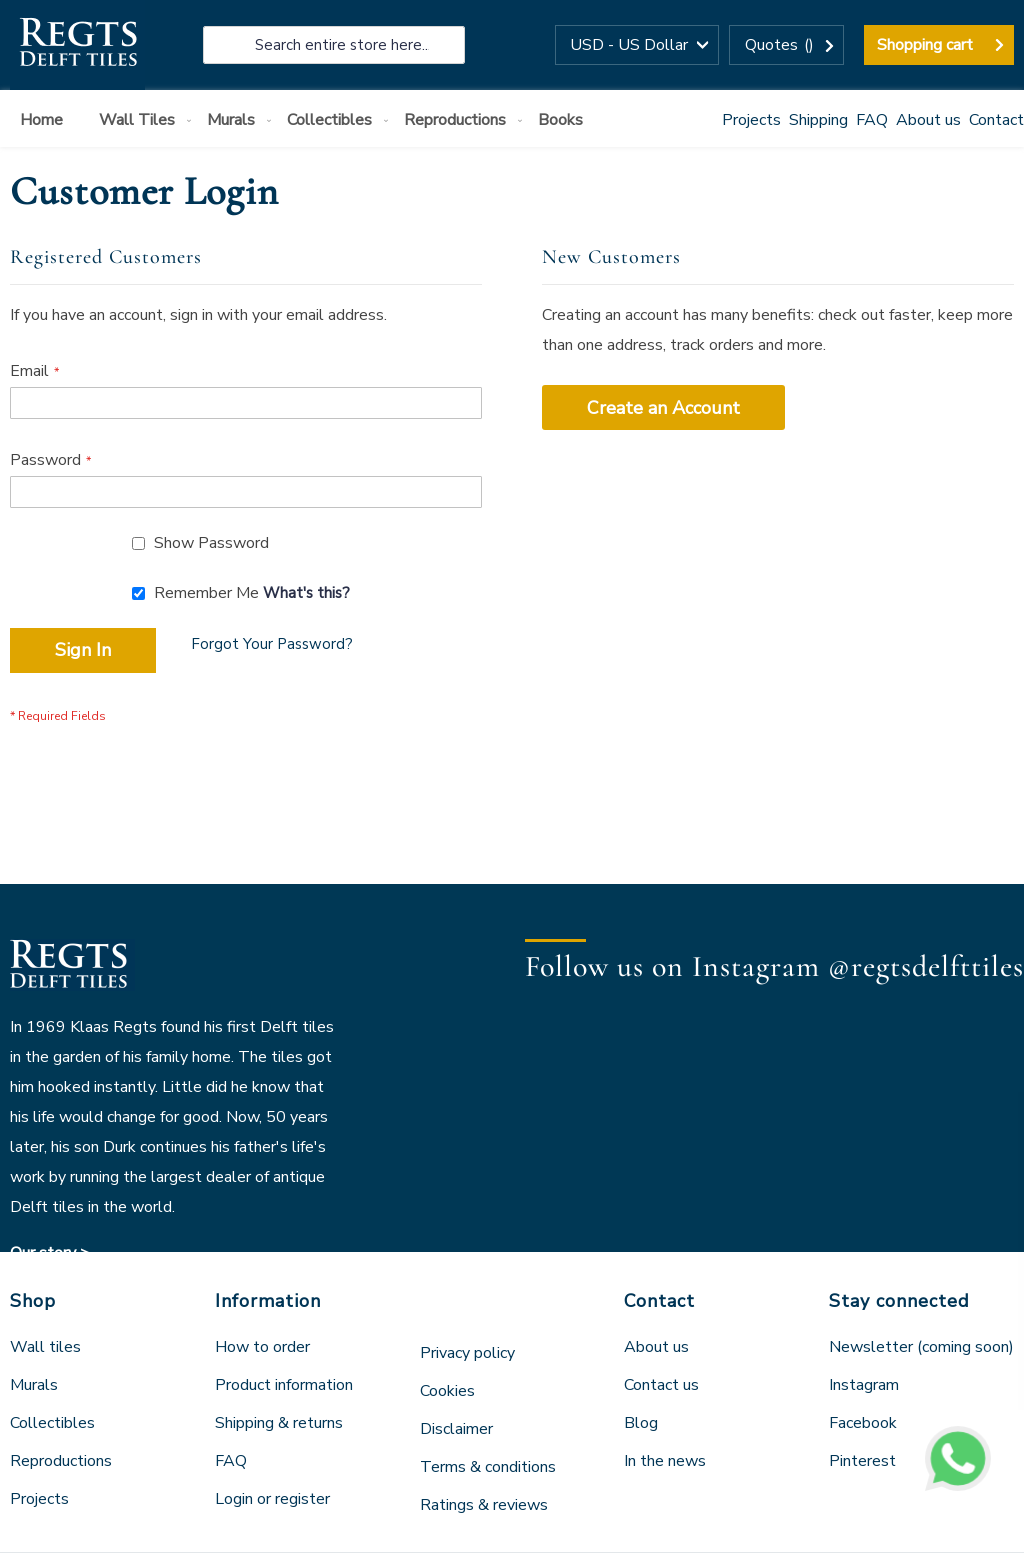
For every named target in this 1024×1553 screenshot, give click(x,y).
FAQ (872, 120)
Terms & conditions (488, 1467)
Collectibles (52, 1423)
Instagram (864, 1385)
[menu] (512, 118)
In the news (665, 1461)
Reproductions (61, 1461)
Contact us (661, 1385)
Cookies (447, 1391)
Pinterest (862, 1461)
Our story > (50, 1253)
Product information (284, 1385)
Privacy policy (467, 1353)
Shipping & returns (279, 1423)
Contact (996, 120)
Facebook (863, 1423)
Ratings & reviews (484, 1505)
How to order (262, 1347)
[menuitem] (45, 120)
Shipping (818, 120)
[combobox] (334, 45)
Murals (34, 1385)
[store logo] (77, 45)
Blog (641, 1423)
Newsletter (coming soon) (921, 1347)
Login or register (272, 1499)
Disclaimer (456, 1429)
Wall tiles (45, 1347)
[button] (637, 45)
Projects (751, 120)
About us (928, 120)
